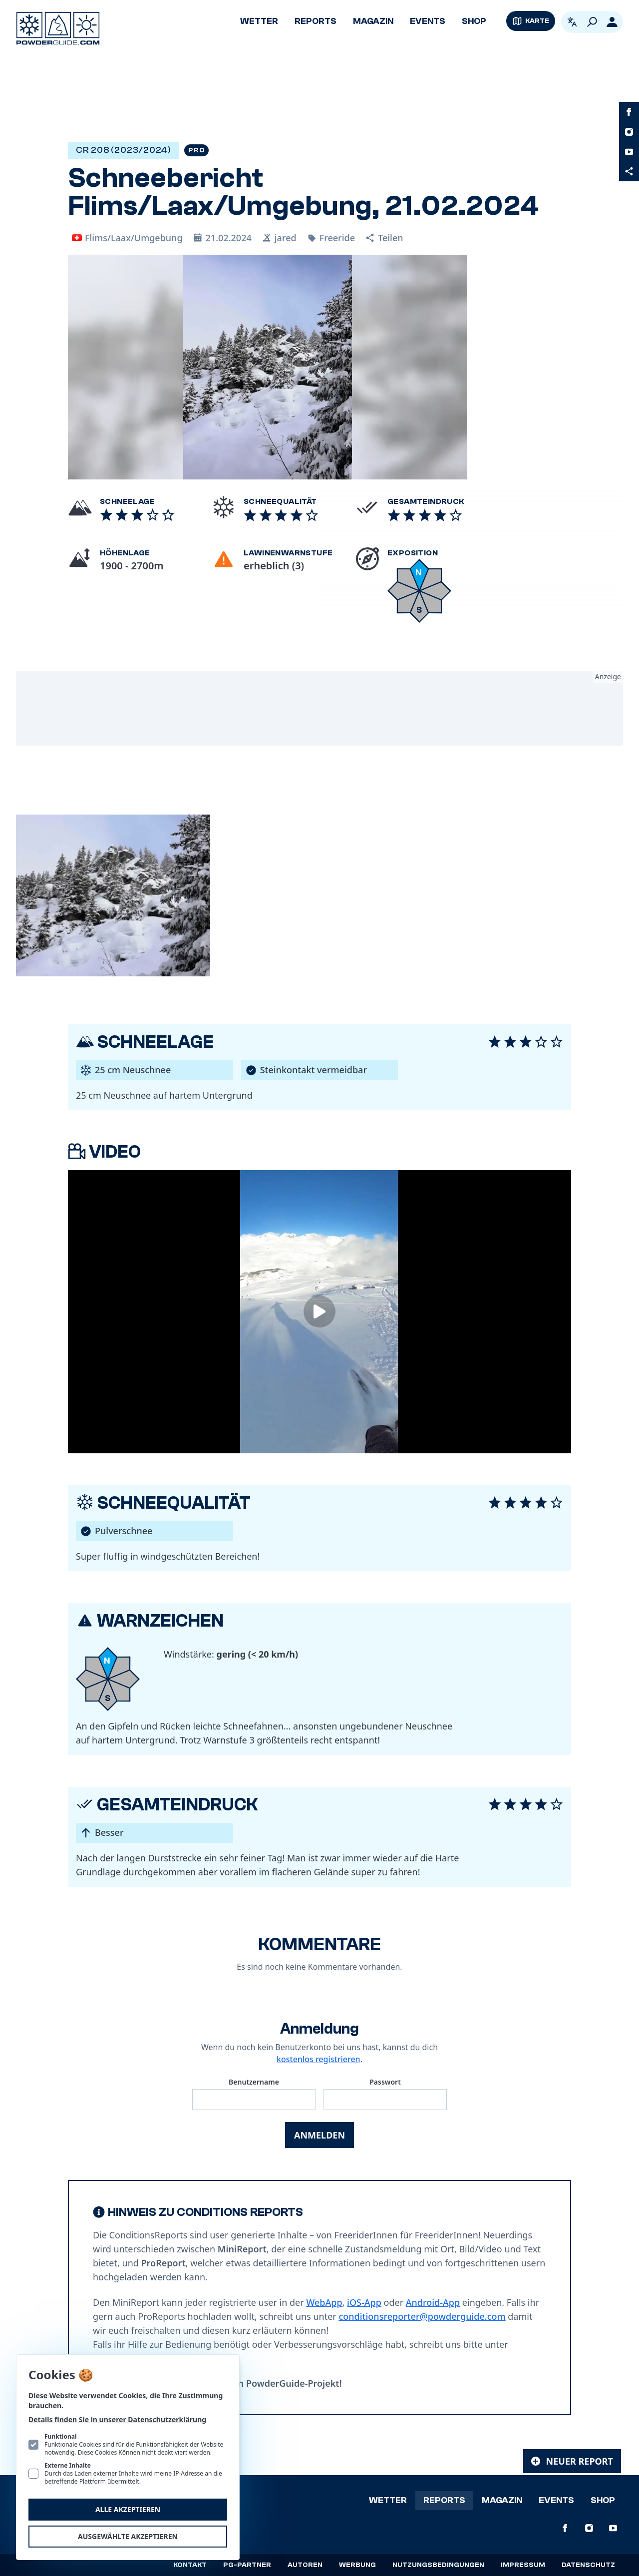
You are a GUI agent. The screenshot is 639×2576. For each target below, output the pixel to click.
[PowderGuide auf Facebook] (629, 112)
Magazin (373, 21)
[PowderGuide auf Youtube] (629, 152)
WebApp (324, 2302)
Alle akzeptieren (127, 2509)
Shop (474, 21)
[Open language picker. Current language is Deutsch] (572, 22)
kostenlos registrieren (318, 2059)
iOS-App (364, 2302)
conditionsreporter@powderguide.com (421, 2316)
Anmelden (319, 2135)
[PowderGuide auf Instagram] (629, 132)
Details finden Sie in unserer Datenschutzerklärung (117, 2419)
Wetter (259, 21)
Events (427, 21)
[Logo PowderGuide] (58, 28)
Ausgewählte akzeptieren (128, 2536)
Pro (196, 150)
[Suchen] (592, 22)
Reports (315, 21)
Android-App (433, 2302)
